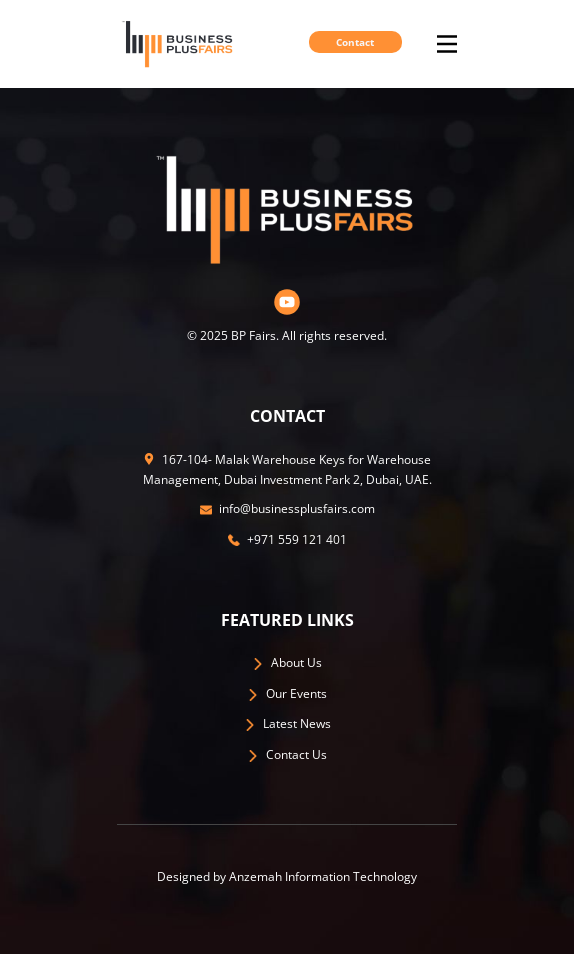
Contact (355, 42)
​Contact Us (287, 754)
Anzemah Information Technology (323, 876)
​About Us (287, 662)
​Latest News (287, 723)
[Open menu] (447, 44)
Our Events (287, 693)
